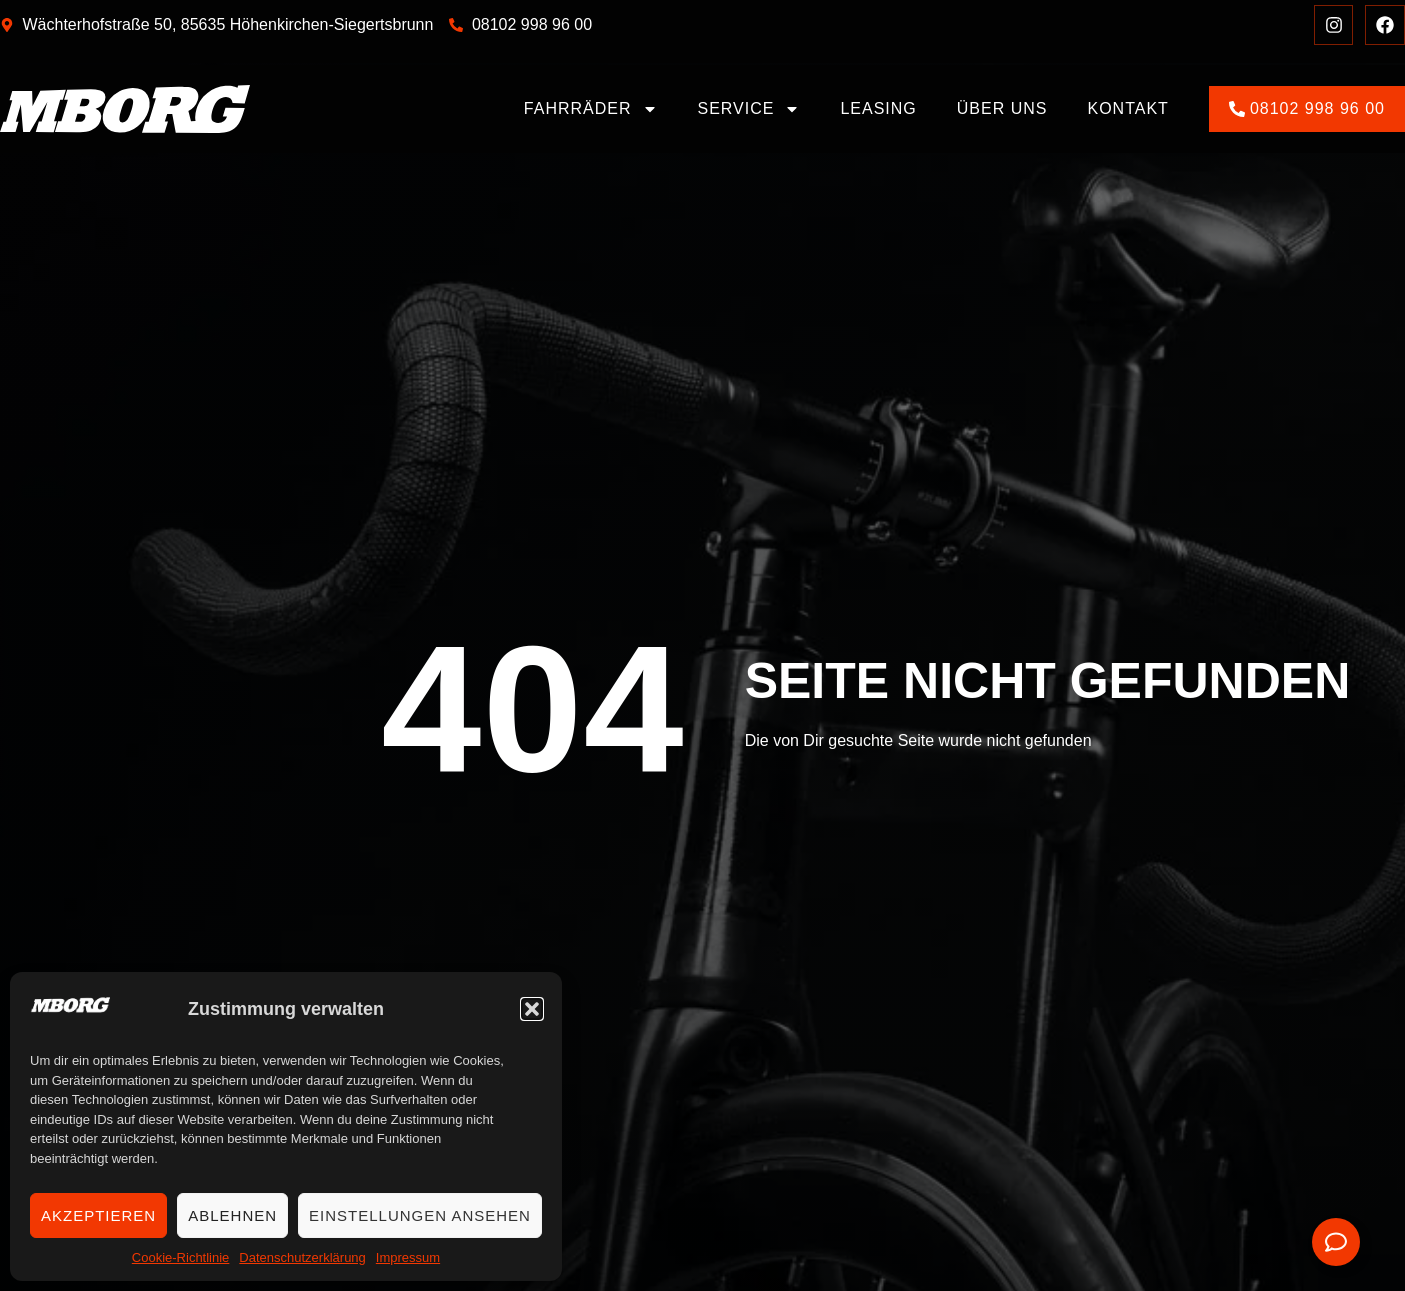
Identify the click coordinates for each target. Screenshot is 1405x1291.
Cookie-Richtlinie (181, 1257)
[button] (532, 1009)
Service (749, 109)
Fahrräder (591, 109)
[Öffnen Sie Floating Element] (1336, 1242)
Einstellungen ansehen (420, 1215)
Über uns (1002, 108)
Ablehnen (232, 1215)
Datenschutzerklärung (302, 1257)
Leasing (878, 108)
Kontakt (1128, 108)
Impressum (408, 1257)
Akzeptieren (98, 1215)
